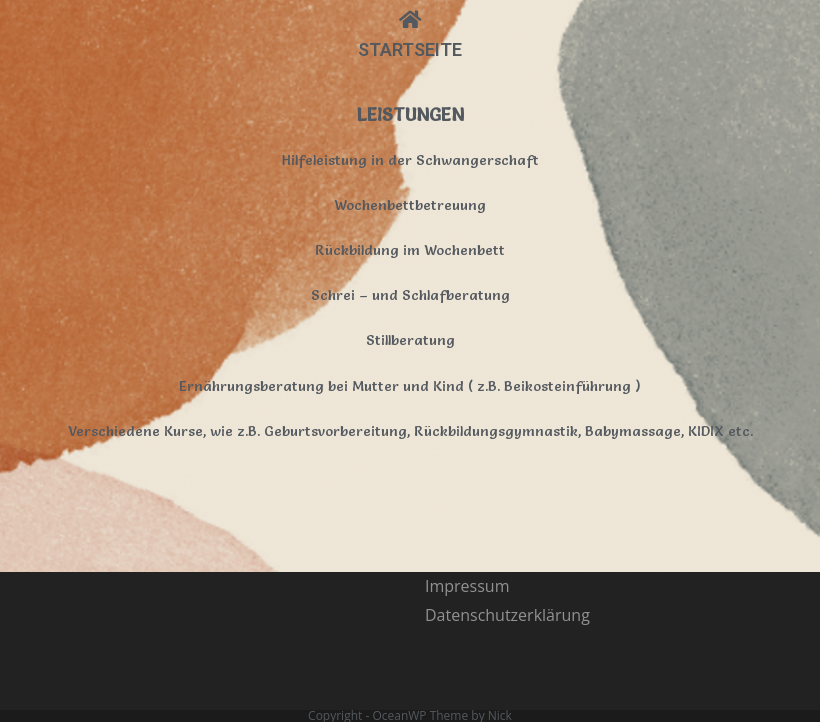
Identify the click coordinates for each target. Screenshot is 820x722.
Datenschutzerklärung (507, 517)
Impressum (467, 488)
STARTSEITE (410, 49)
